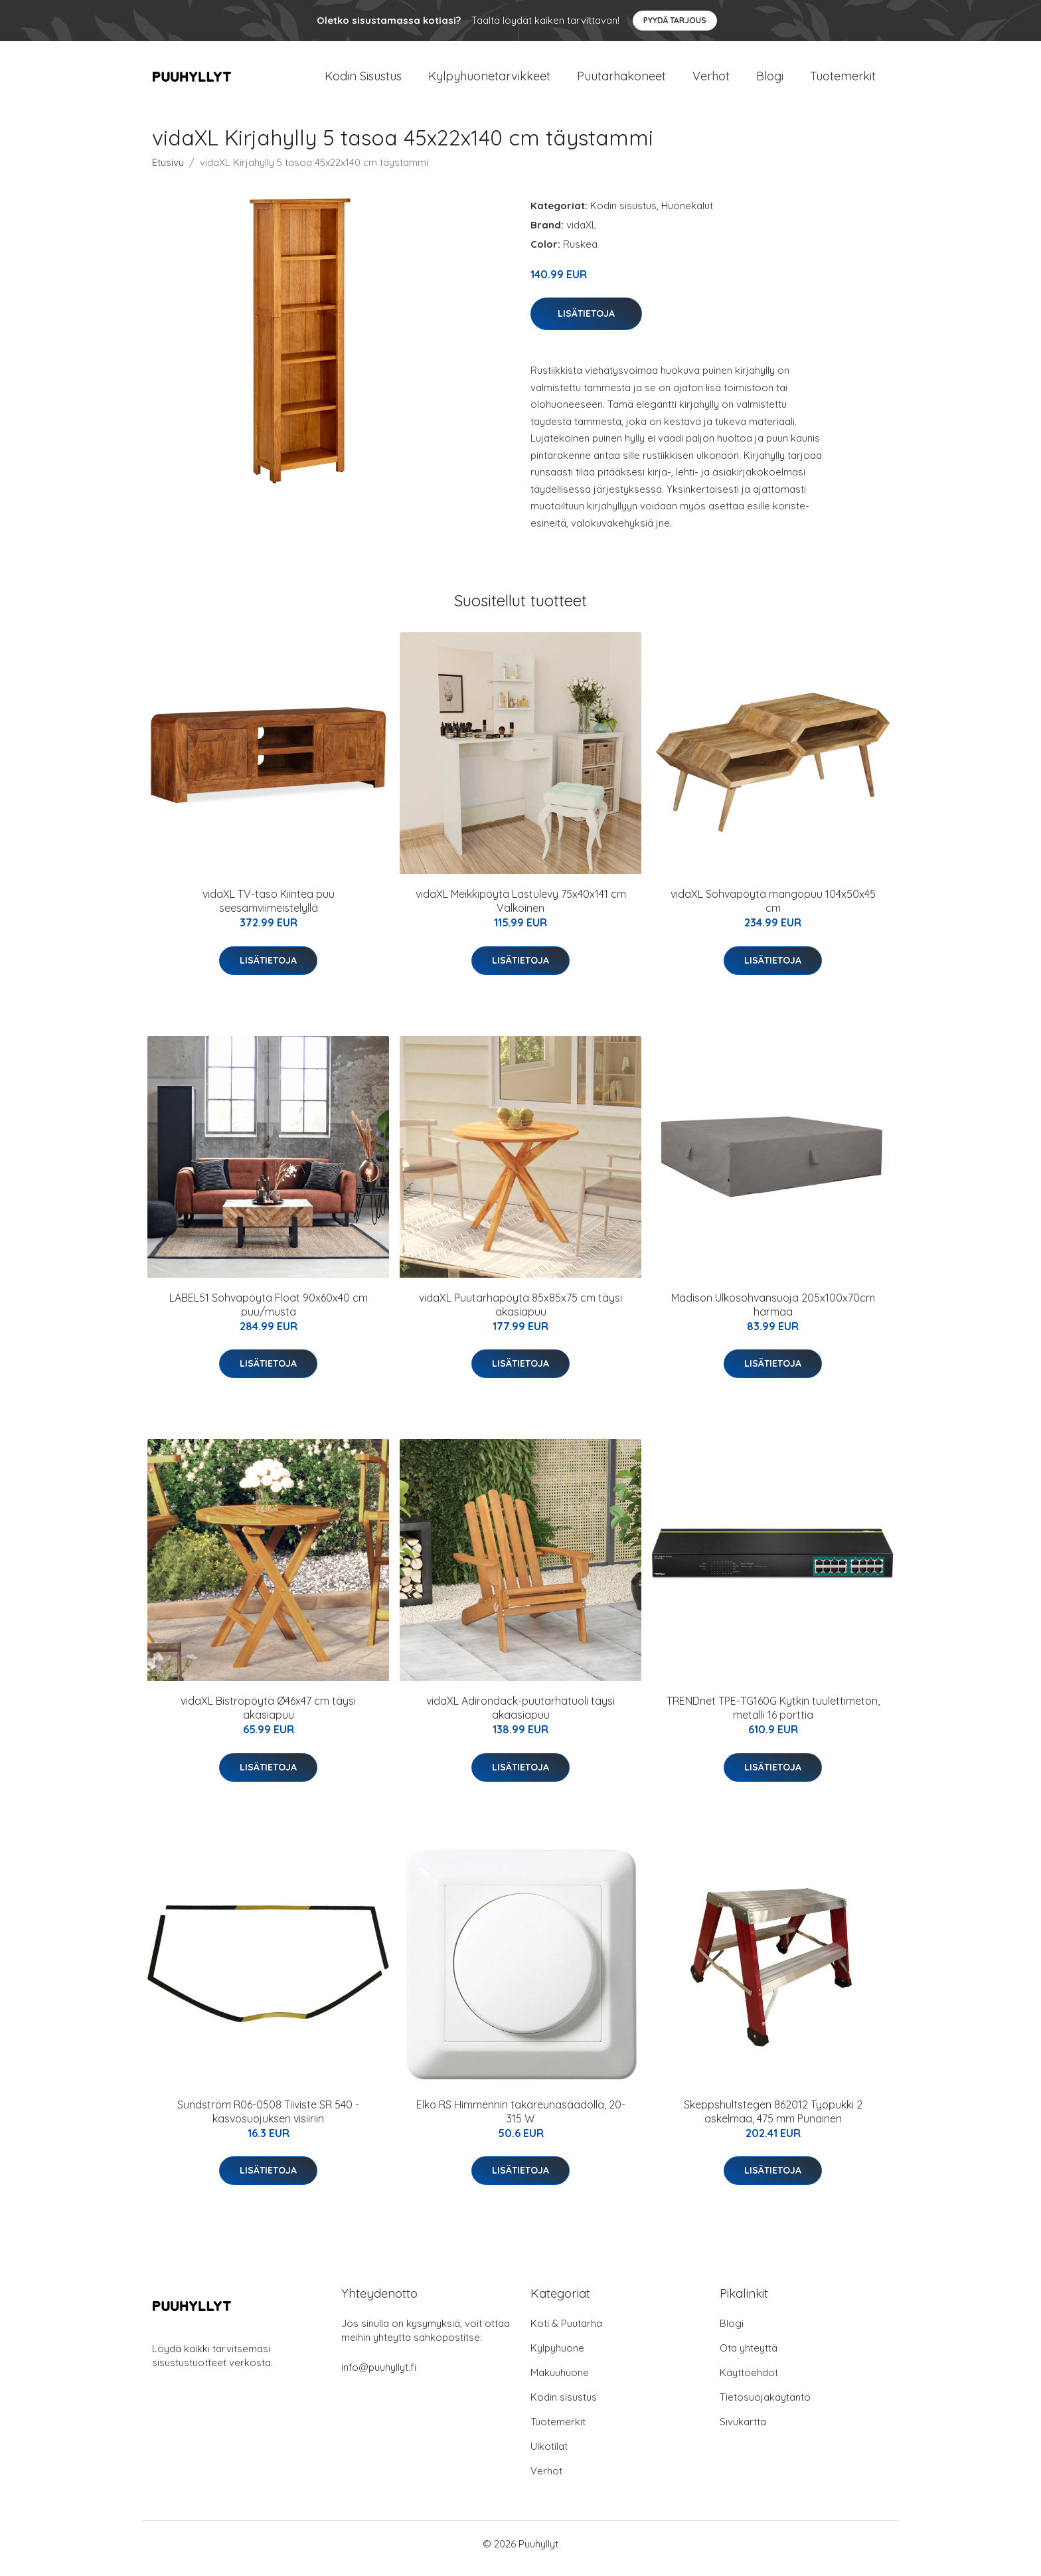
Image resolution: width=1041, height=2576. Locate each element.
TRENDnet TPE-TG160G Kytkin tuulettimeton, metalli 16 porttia (773, 1717)
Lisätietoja (586, 323)
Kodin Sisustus (363, 80)
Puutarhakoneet (621, 80)
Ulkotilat (549, 2455)
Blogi (769, 80)
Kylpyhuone (557, 2357)
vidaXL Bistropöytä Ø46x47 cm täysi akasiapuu (268, 1717)
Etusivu (168, 171)
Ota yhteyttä (748, 2357)
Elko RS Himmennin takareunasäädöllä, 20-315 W (520, 2120)
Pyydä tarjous (674, 20)
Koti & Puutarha (566, 2332)
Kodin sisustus (623, 215)
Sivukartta (743, 2431)
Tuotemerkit (843, 80)
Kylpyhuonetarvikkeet (489, 80)
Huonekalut (687, 215)
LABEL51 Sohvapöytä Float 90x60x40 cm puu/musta (268, 1314)
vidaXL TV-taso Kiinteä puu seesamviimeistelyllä (268, 910)
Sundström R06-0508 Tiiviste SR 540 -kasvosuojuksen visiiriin (268, 2120)
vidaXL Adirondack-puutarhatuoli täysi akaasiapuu (520, 1717)
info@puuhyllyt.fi (378, 2376)
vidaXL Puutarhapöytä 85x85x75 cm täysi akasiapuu (520, 1314)
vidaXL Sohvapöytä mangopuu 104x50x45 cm (773, 910)
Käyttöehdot (749, 2381)
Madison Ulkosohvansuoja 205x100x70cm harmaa (773, 1314)
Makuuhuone (559, 2381)
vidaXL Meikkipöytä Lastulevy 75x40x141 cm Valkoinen (521, 910)
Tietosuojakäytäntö (765, 2406)
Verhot (711, 80)
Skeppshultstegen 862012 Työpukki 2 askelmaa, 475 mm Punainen (773, 2120)
